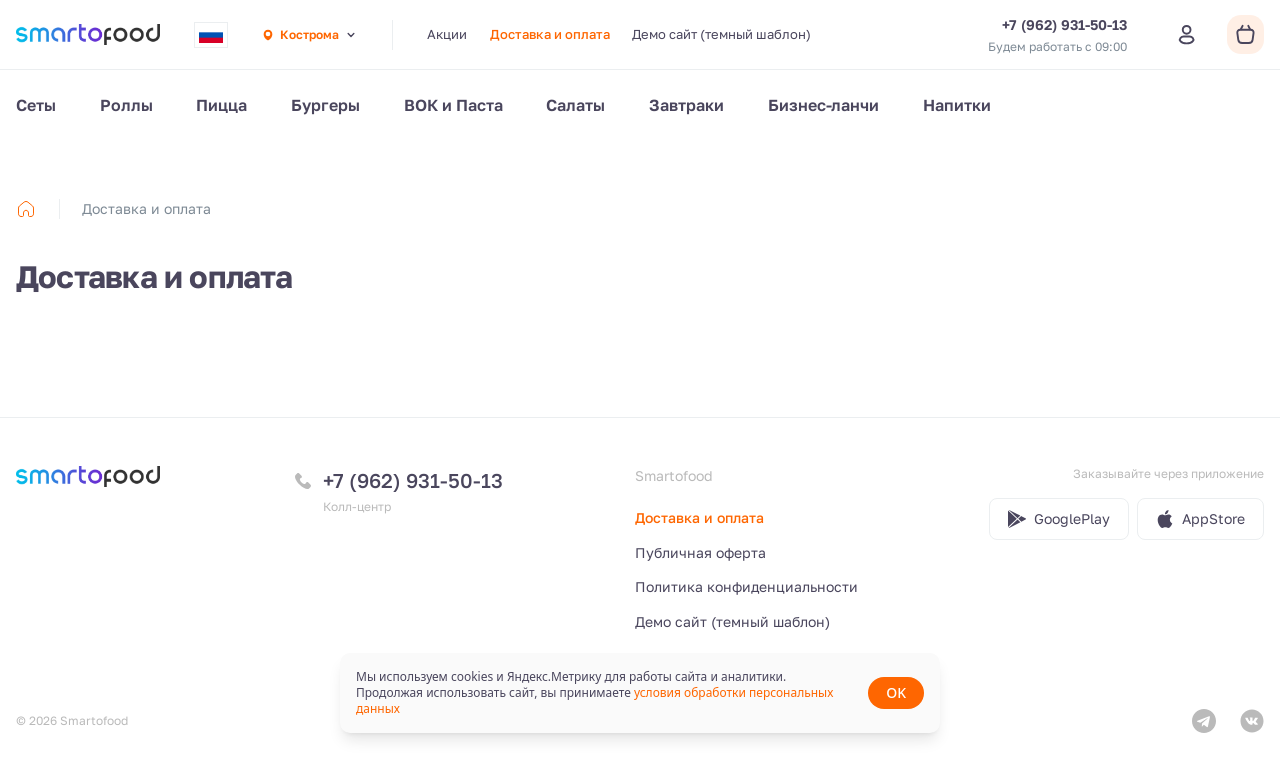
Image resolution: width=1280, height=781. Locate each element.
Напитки (957, 105)
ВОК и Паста (453, 105)
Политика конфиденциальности (746, 586)
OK (896, 692)
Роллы (126, 105)
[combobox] (211, 35)
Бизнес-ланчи (823, 105)
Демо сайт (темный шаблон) (721, 34)
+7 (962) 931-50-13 (413, 480)
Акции (447, 34)
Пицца (221, 105)
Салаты (575, 105)
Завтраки (686, 105)
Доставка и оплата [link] (146, 208)
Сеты (36, 105)
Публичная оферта (700, 552)
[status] (640, 693)
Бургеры (325, 105)
